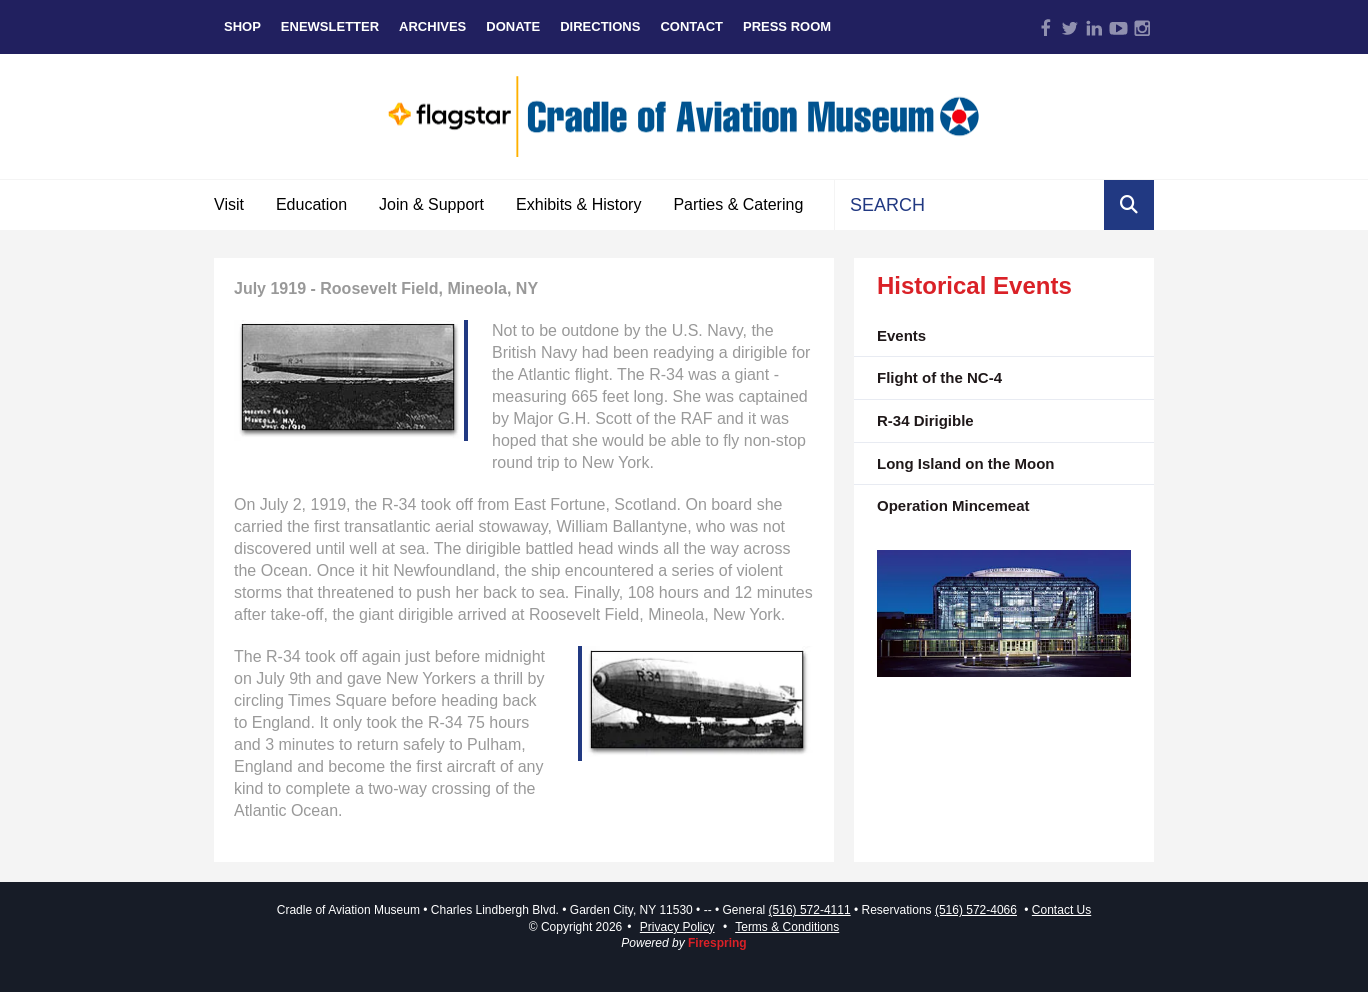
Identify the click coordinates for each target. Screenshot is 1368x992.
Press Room (787, 26)
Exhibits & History (578, 204)
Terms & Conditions (787, 927)
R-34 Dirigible (925, 420)
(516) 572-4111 (810, 910)
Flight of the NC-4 (939, 377)
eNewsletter (330, 26)
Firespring (717, 943)
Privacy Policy (677, 927)
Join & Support (431, 204)
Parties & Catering (738, 204)
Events (901, 335)
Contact (691, 26)
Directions (600, 26)
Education (311, 204)
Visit (229, 204)
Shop (242, 26)
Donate (513, 26)
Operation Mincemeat (953, 505)
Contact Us (1061, 910)
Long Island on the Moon (965, 463)
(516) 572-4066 (976, 910)
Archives (432, 26)
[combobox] (969, 205)
